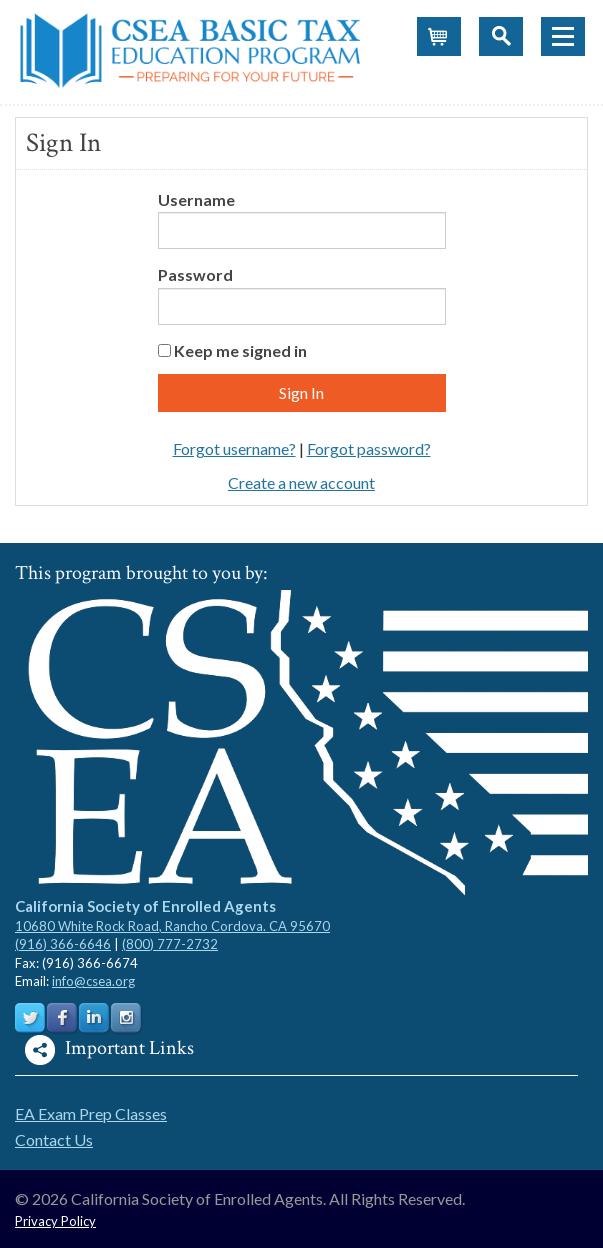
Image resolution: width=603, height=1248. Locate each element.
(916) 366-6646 (63, 944)
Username (196, 199)
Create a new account (301, 482)
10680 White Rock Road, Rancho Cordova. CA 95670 (172, 926)
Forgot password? (369, 448)
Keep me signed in (240, 350)
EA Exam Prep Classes (91, 1113)
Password (195, 274)
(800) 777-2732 (170, 944)
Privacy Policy (55, 1221)
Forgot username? (234, 448)
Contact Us (54, 1139)
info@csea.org (93, 981)
